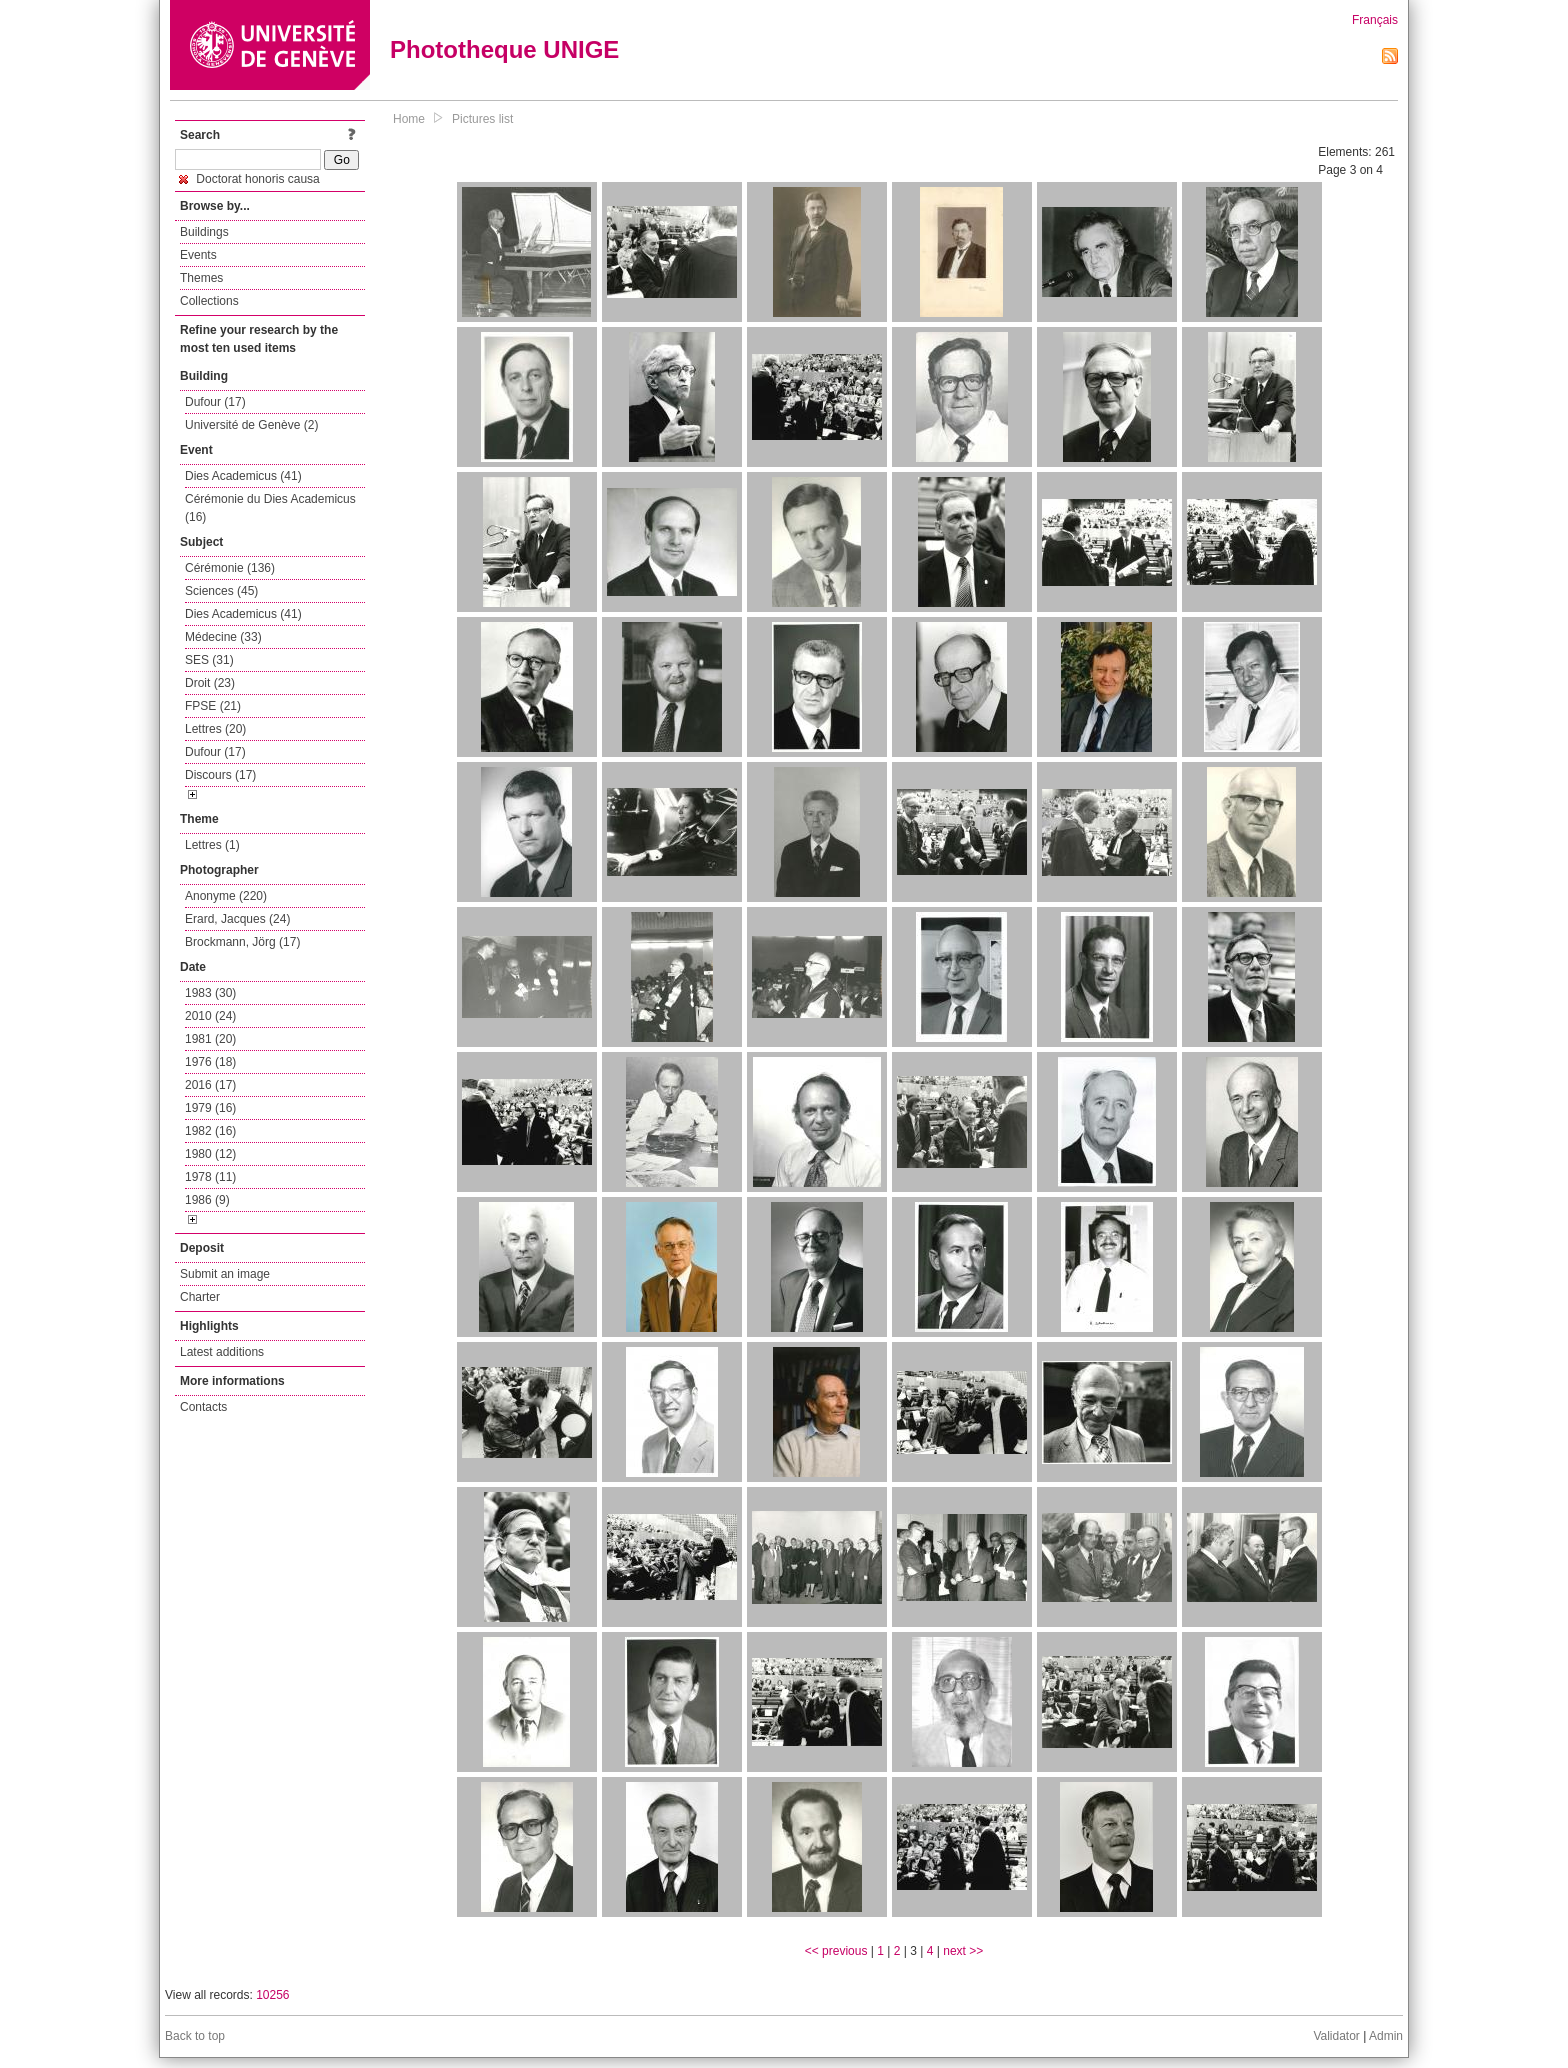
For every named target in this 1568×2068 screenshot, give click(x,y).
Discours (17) (220, 775)
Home (409, 119)
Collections (209, 301)
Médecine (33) (223, 637)
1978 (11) (210, 1177)
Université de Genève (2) (251, 425)
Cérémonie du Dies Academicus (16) (270, 508)
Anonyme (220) (226, 896)
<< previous (836, 1951)
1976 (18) (210, 1062)
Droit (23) (210, 683)
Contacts (203, 1407)
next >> (963, 1951)
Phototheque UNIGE (504, 49)
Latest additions (222, 1352)
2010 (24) (210, 1016)
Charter (200, 1297)
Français (1375, 20)
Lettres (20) (215, 729)
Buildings (204, 232)
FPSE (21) (213, 706)
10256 (272, 1995)
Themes (201, 278)
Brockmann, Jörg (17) (242, 942)
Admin (1386, 2036)
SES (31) (209, 660)
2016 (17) (210, 1085)
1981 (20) (210, 1039)
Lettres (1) (212, 845)
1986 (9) (207, 1200)
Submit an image (225, 1274)
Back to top (195, 2036)
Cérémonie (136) (230, 568)
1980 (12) (210, 1154)
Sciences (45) (221, 591)
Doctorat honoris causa (249, 179)
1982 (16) (210, 1131)
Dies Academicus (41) (243, 476)
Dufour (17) (215, 402)
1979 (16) (210, 1108)
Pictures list (482, 119)
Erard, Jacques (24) (237, 919)
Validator (1336, 2036)
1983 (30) (210, 993)
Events (198, 255)
